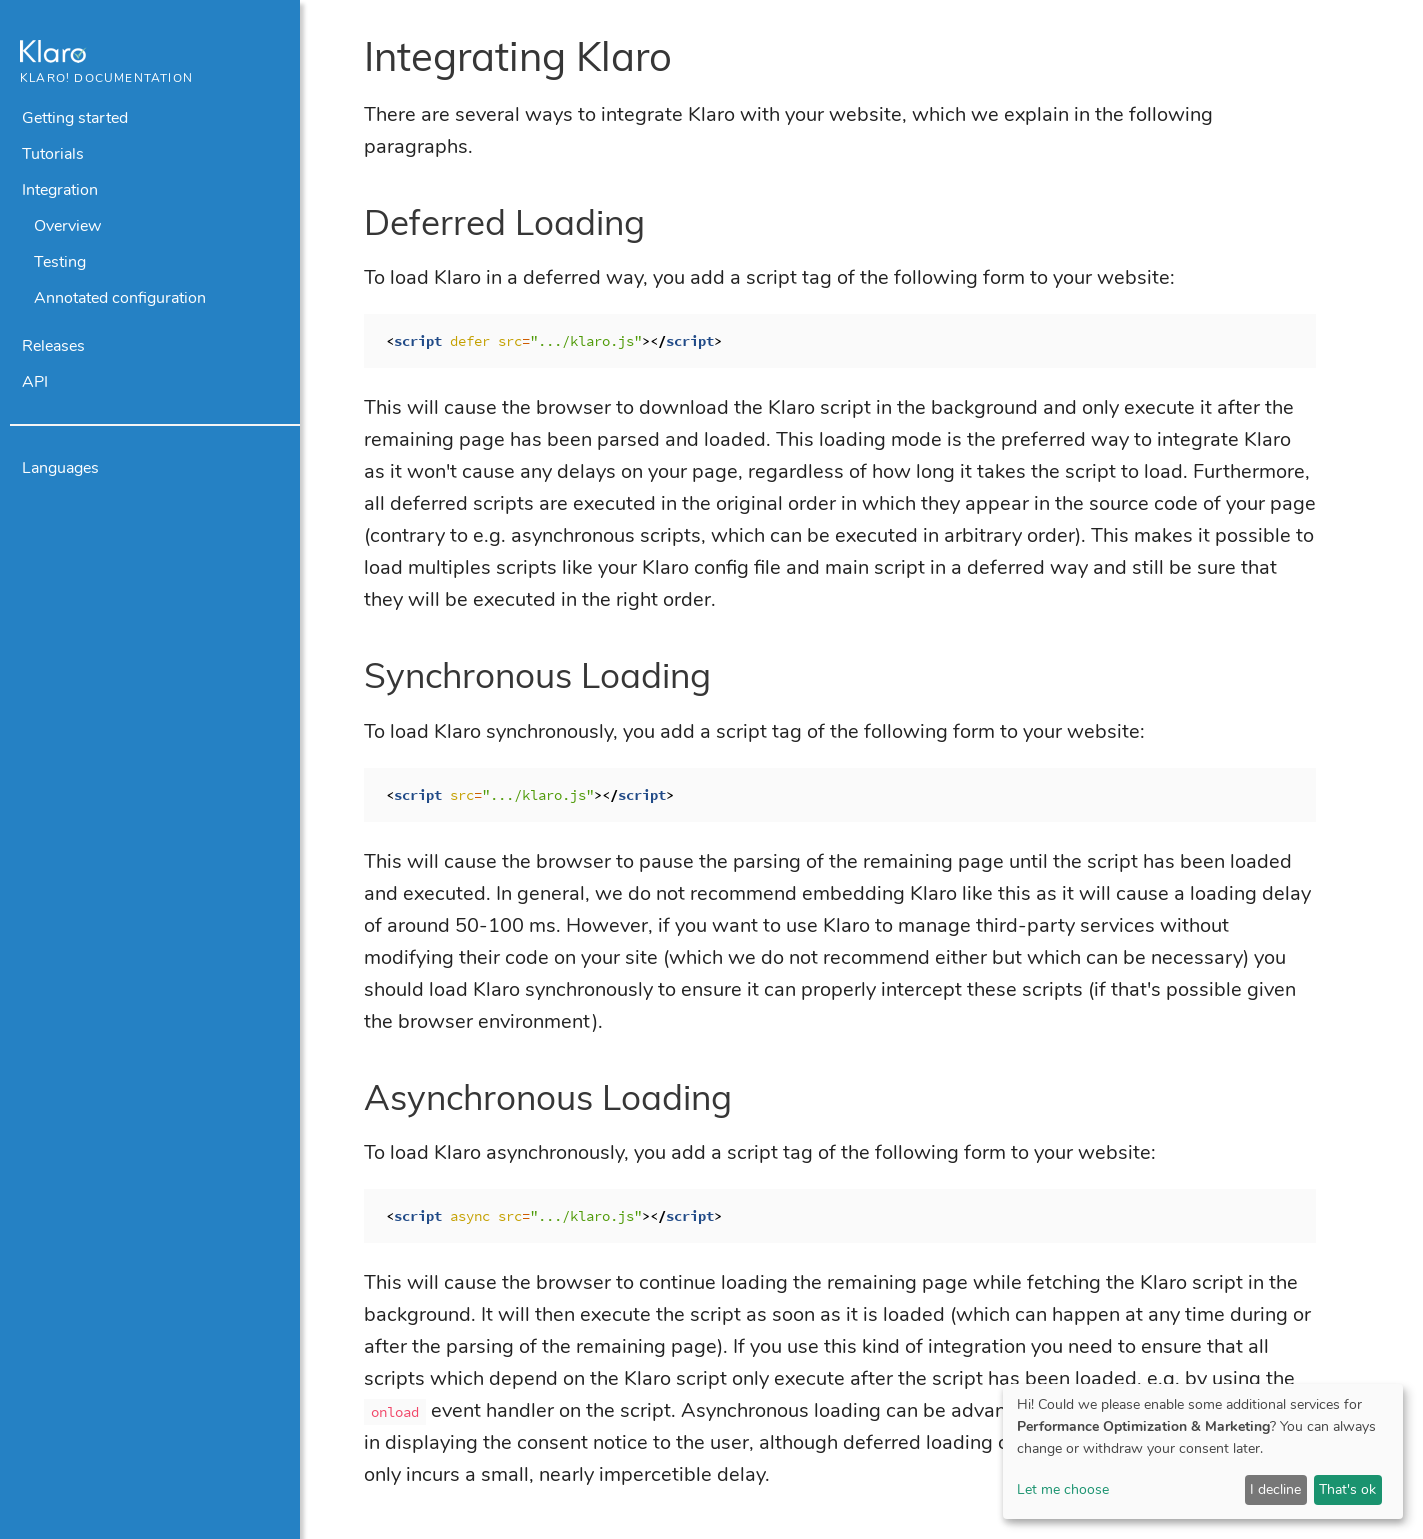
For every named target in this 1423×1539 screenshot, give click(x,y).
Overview (67, 226)
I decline (1275, 1489)
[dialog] (1203, 1451)
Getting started (75, 118)
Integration (60, 190)
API (35, 382)
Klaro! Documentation (106, 78)
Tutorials (53, 154)
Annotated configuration (120, 298)
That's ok (1347, 1489)
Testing (60, 262)
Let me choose (1063, 1489)
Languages (60, 468)
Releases (53, 346)
